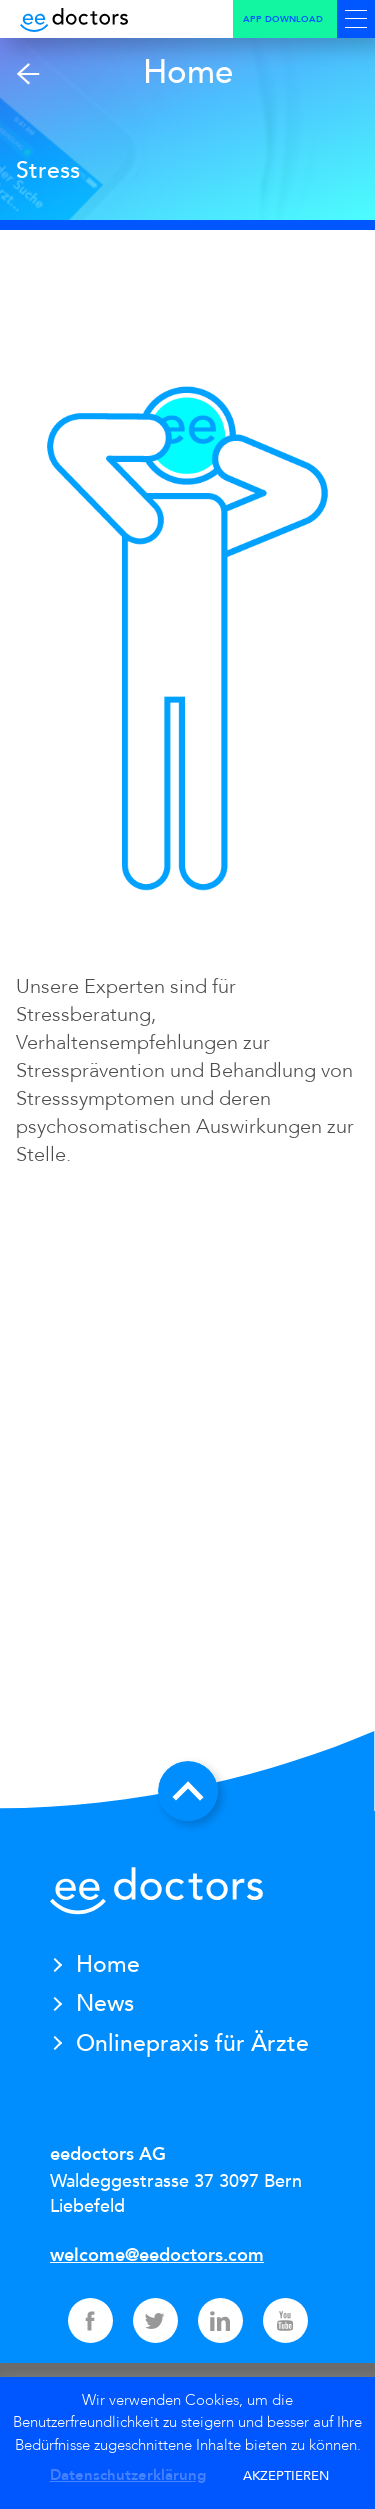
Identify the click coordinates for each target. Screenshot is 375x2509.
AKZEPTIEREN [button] (286, 2476)
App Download (283, 19)
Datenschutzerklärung (128, 2475)
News (105, 2003)
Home (108, 1964)
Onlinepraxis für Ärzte (192, 2043)
